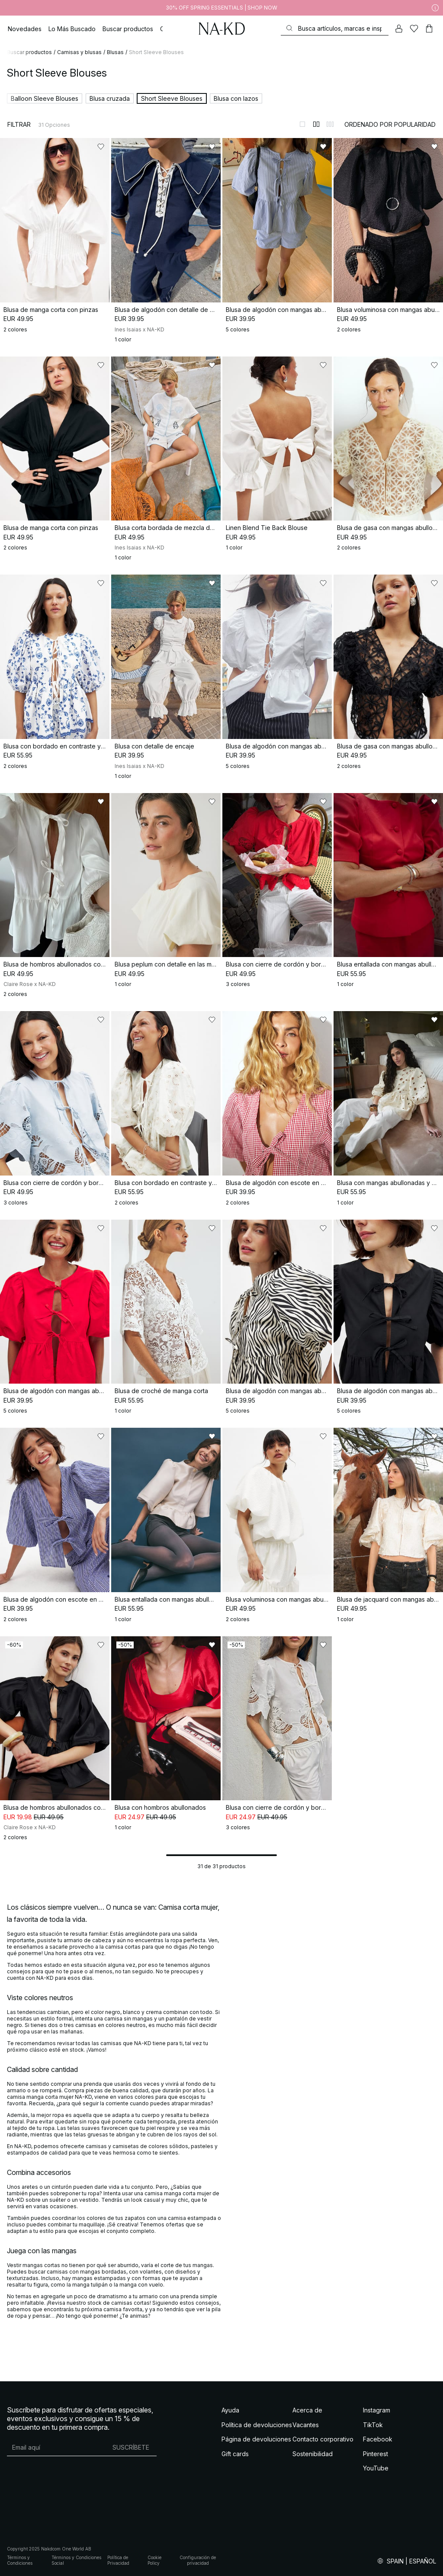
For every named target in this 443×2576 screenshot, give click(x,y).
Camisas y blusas (79, 52)
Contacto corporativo (322, 2439)
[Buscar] (334, 28)
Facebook (377, 2439)
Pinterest (375, 2453)
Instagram (376, 2410)
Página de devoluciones (256, 2439)
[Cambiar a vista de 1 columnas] (302, 124)
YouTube (375, 2468)
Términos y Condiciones (19, 2560)
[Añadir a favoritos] (100, 146)
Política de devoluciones (257, 2424)
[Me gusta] (414, 28)
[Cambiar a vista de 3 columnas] (330, 124)
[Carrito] (429, 28)
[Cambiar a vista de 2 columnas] (316, 124)
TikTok (373, 2424)
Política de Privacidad (118, 2560)
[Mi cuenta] (399, 28)
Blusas (115, 52)
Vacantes (305, 2424)
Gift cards (235, 2453)
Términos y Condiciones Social (76, 2560)
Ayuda (230, 2410)
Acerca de (307, 2410)
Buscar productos (29, 52)
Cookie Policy (154, 2560)
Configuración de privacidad (198, 2560)
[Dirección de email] (56, 2447)
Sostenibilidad (312, 2453)
